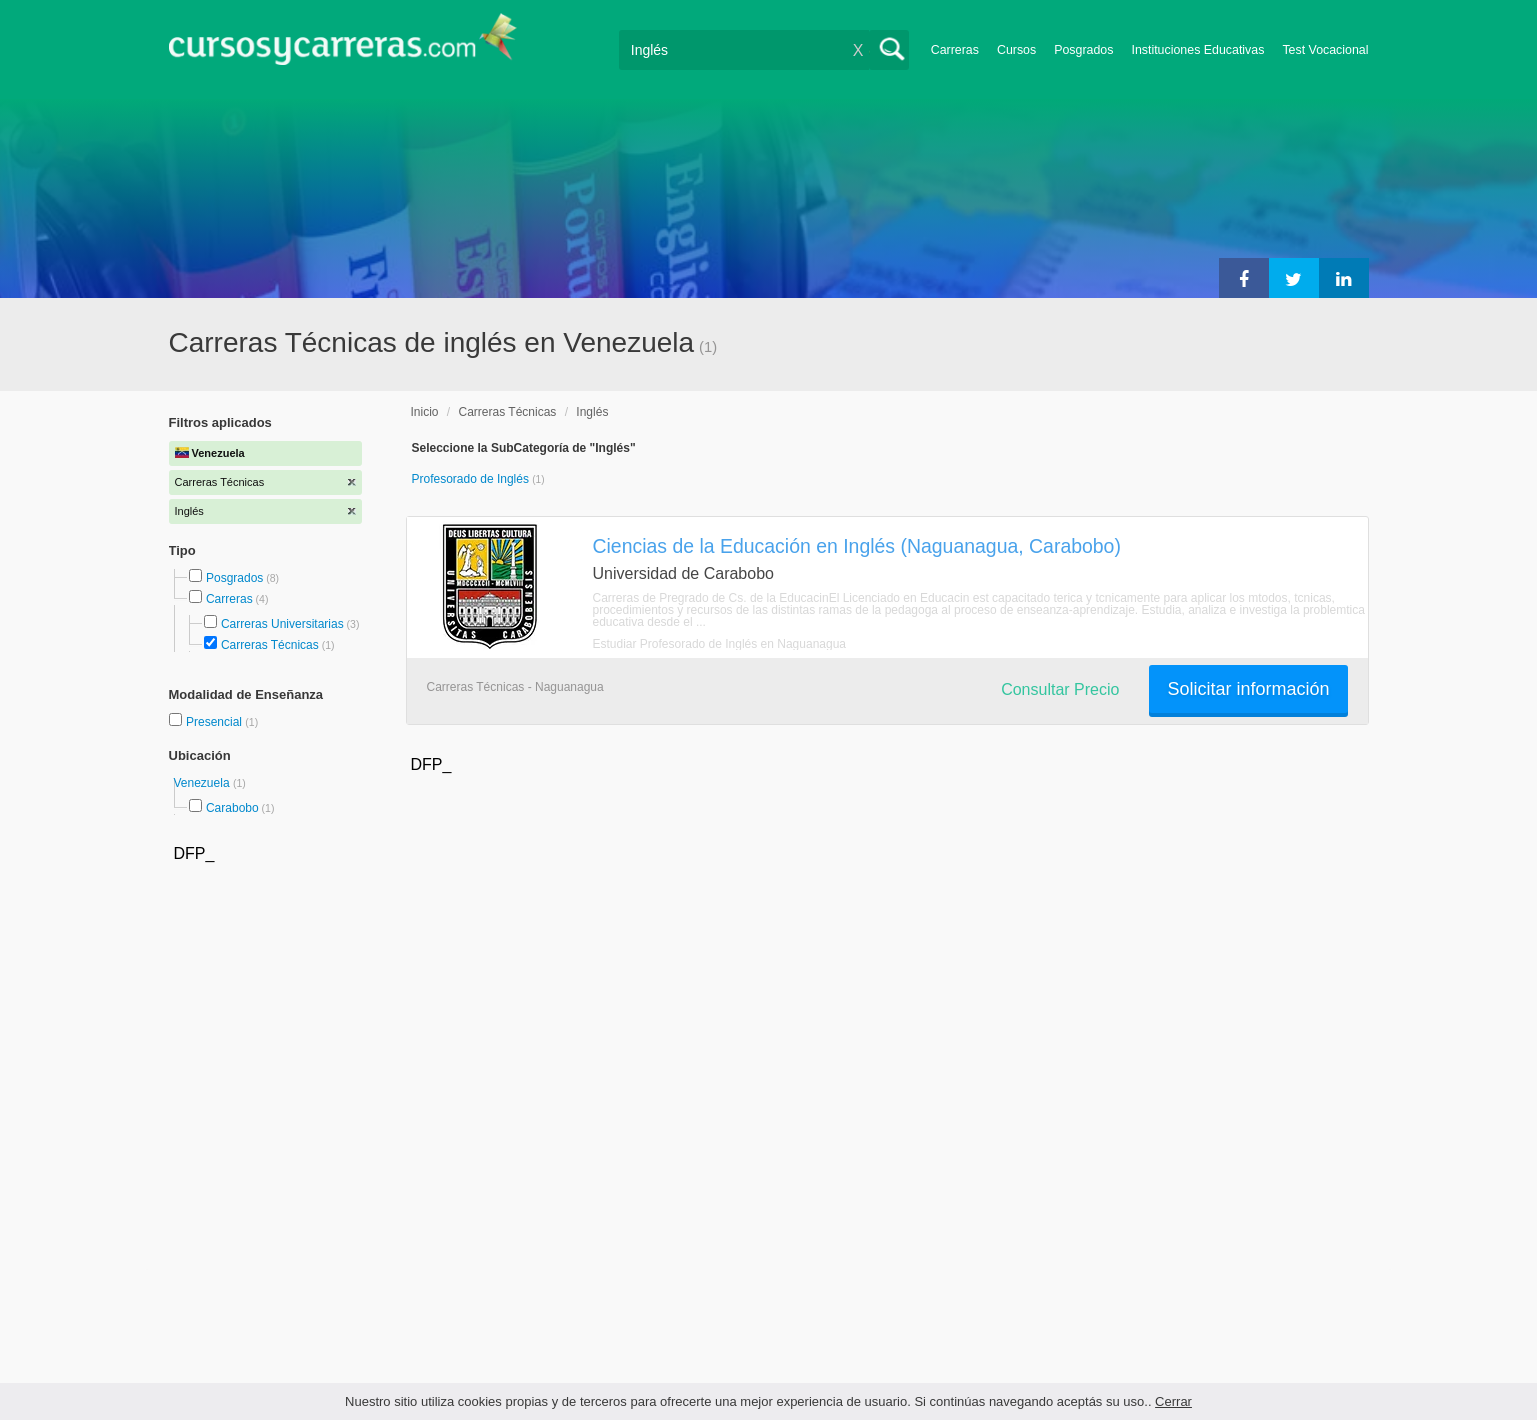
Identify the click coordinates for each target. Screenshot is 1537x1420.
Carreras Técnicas (270, 645)
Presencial (215, 722)
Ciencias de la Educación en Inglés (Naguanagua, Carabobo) (857, 546)
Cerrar (1173, 1401)
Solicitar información (1248, 689)
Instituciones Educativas (1197, 50)
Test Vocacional (1325, 50)
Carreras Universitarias (282, 624)
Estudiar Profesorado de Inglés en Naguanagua (720, 644)
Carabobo (232, 808)
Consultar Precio (1060, 689)
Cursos (1016, 50)
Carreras (955, 50)
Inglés (592, 412)
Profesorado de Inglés (472, 479)
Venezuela (203, 783)
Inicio (425, 412)
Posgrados (1083, 50)
